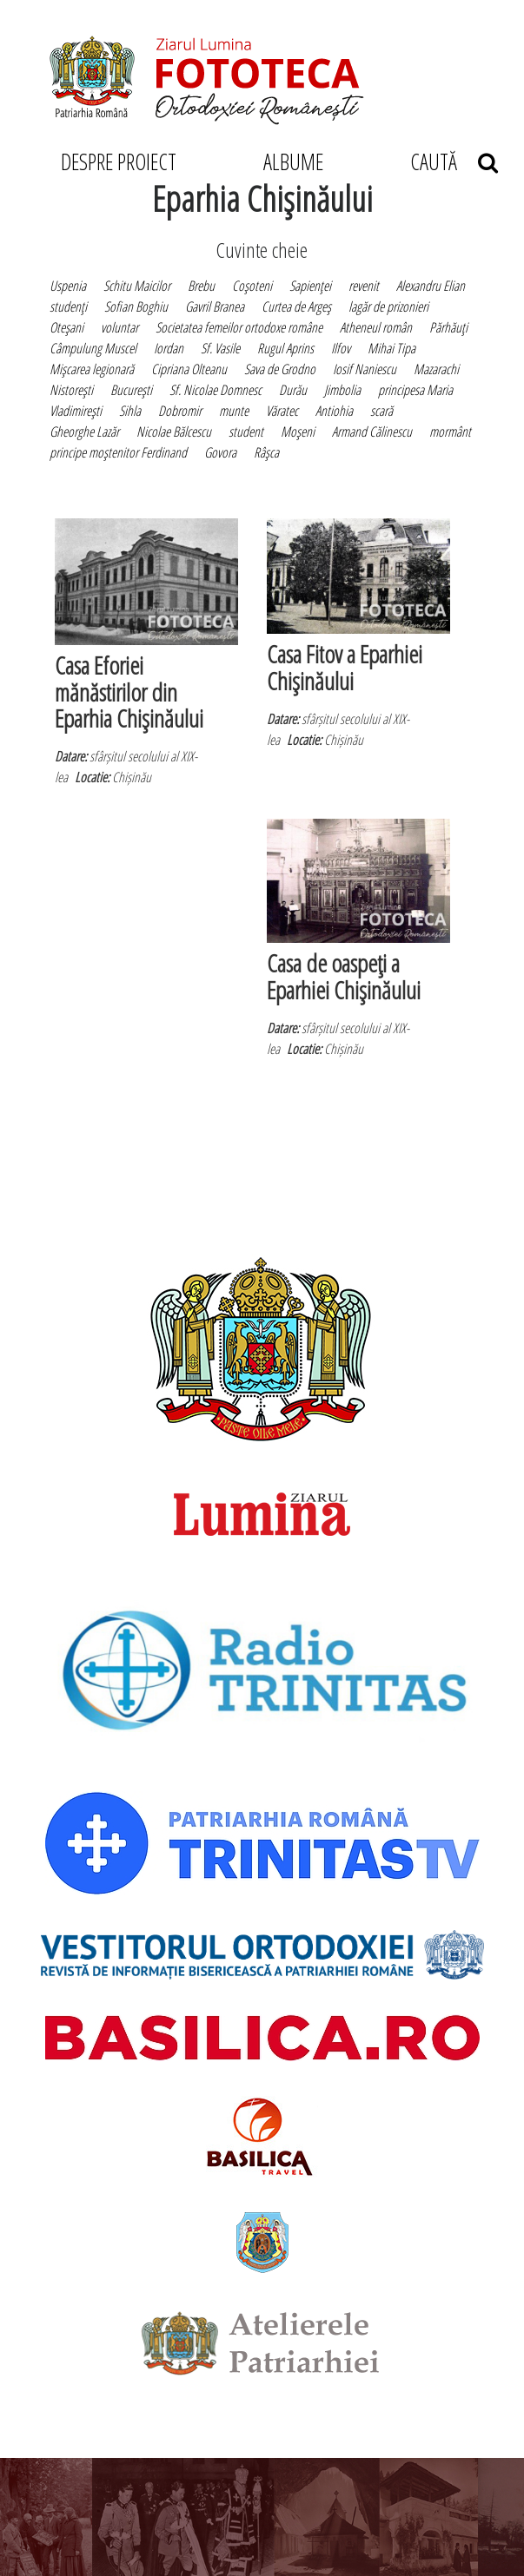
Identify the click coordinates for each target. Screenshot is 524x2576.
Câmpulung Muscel (93, 348)
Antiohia (334, 410)
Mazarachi (436, 369)
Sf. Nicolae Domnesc (215, 389)
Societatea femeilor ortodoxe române (239, 327)
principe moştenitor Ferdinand (118, 452)
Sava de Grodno (279, 369)
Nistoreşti (71, 389)
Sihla (130, 410)
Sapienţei (310, 285)
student (246, 431)
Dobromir (180, 410)
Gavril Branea (214, 306)
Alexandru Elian (430, 285)
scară (381, 410)
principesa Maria (415, 389)
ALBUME (293, 161)
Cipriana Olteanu (189, 369)
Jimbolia (342, 389)
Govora (220, 452)
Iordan (168, 348)
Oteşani (66, 327)
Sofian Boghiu (136, 306)
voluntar (119, 327)
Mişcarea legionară (92, 369)
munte (234, 410)
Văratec (282, 410)
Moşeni (298, 431)
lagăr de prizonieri (388, 306)
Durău (293, 389)
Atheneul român (376, 327)
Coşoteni (252, 285)
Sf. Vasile (220, 348)
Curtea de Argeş (296, 306)
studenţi (68, 306)
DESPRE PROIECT (118, 161)
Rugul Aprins (285, 348)
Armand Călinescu (372, 431)
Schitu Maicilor (136, 285)
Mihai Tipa (391, 348)
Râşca (266, 452)
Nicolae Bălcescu (173, 431)
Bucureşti (131, 389)
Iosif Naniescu (364, 369)
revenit (363, 285)
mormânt (450, 431)
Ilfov (340, 348)
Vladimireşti (76, 410)
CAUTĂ (454, 161)
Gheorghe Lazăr (84, 431)
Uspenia (68, 285)
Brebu (201, 285)
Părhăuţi (448, 327)
